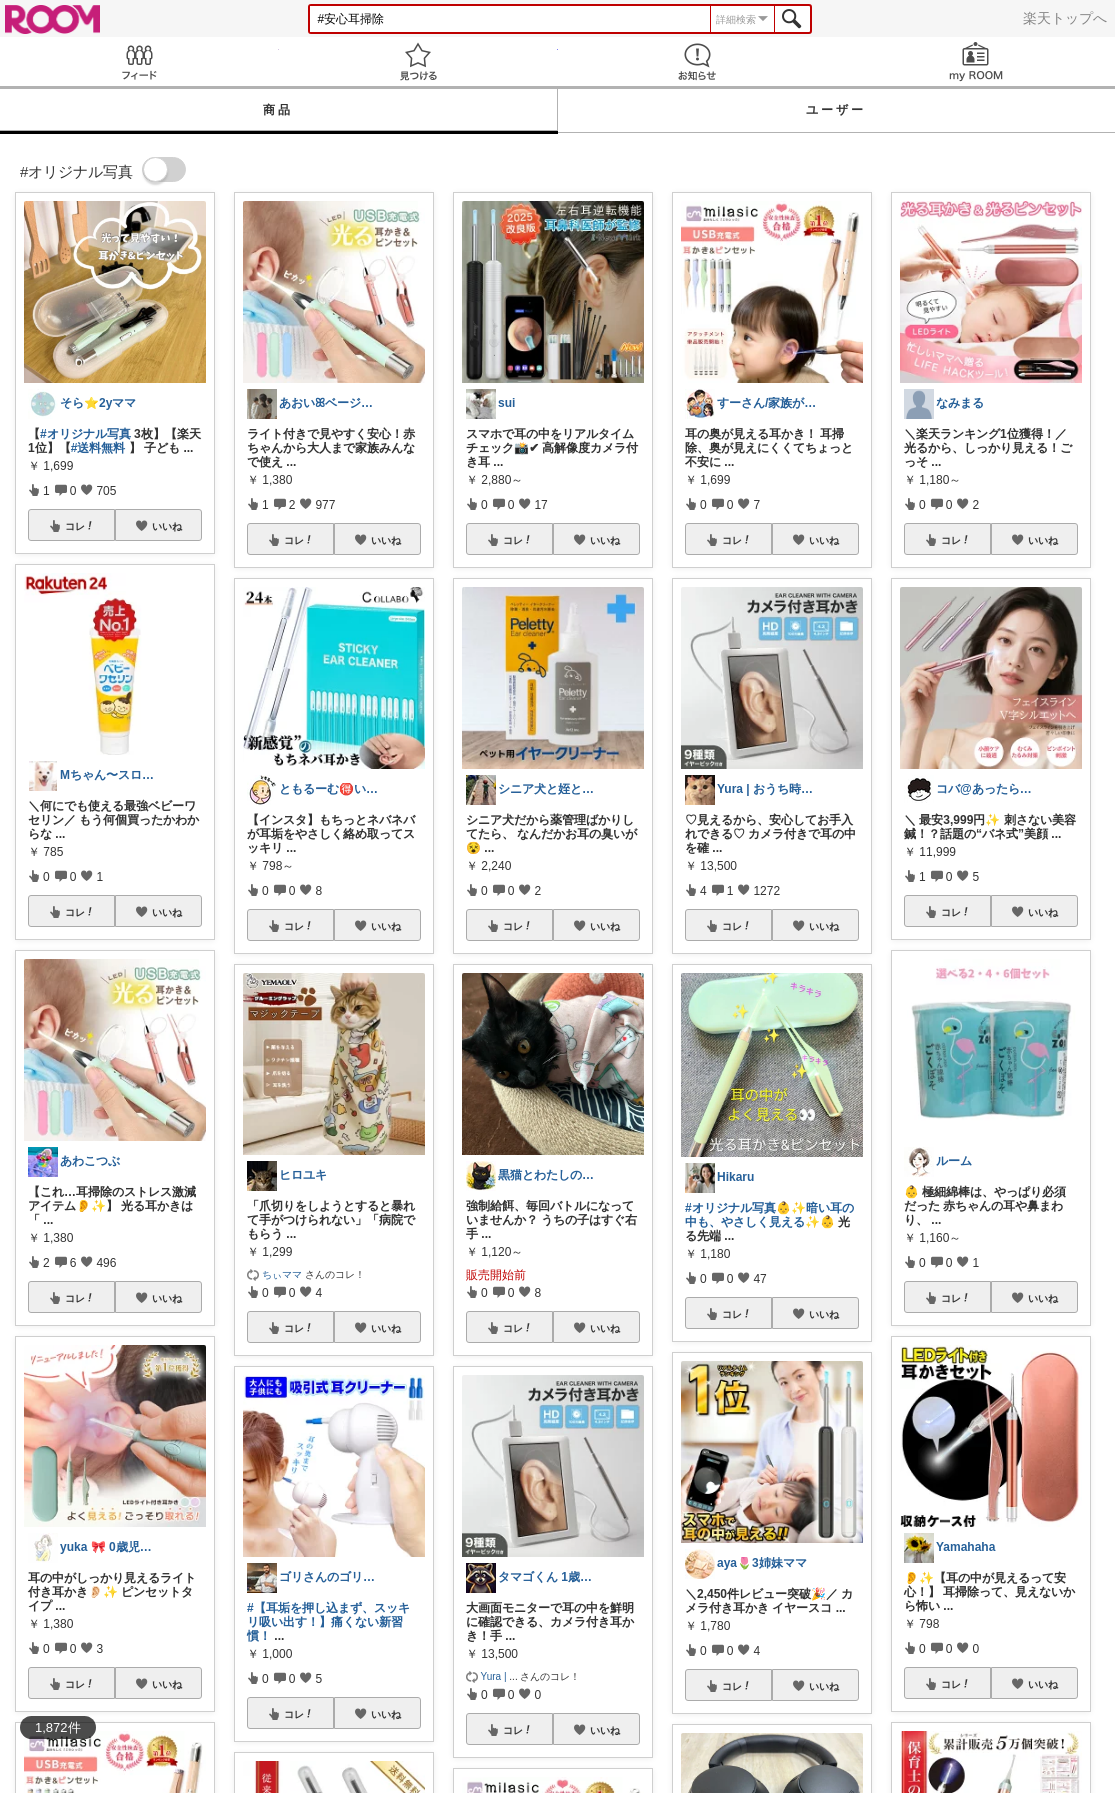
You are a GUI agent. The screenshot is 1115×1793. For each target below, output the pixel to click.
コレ (80, 526)
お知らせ (697, 61)
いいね (167, 526)
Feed (139, 61)
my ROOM (975, 61)
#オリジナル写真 (85, 434)
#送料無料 (98, 448)
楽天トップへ (1065, 18)
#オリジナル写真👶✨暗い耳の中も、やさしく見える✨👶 (769, 1215)
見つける (418, 61)
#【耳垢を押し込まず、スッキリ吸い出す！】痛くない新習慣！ (328, 1622)
